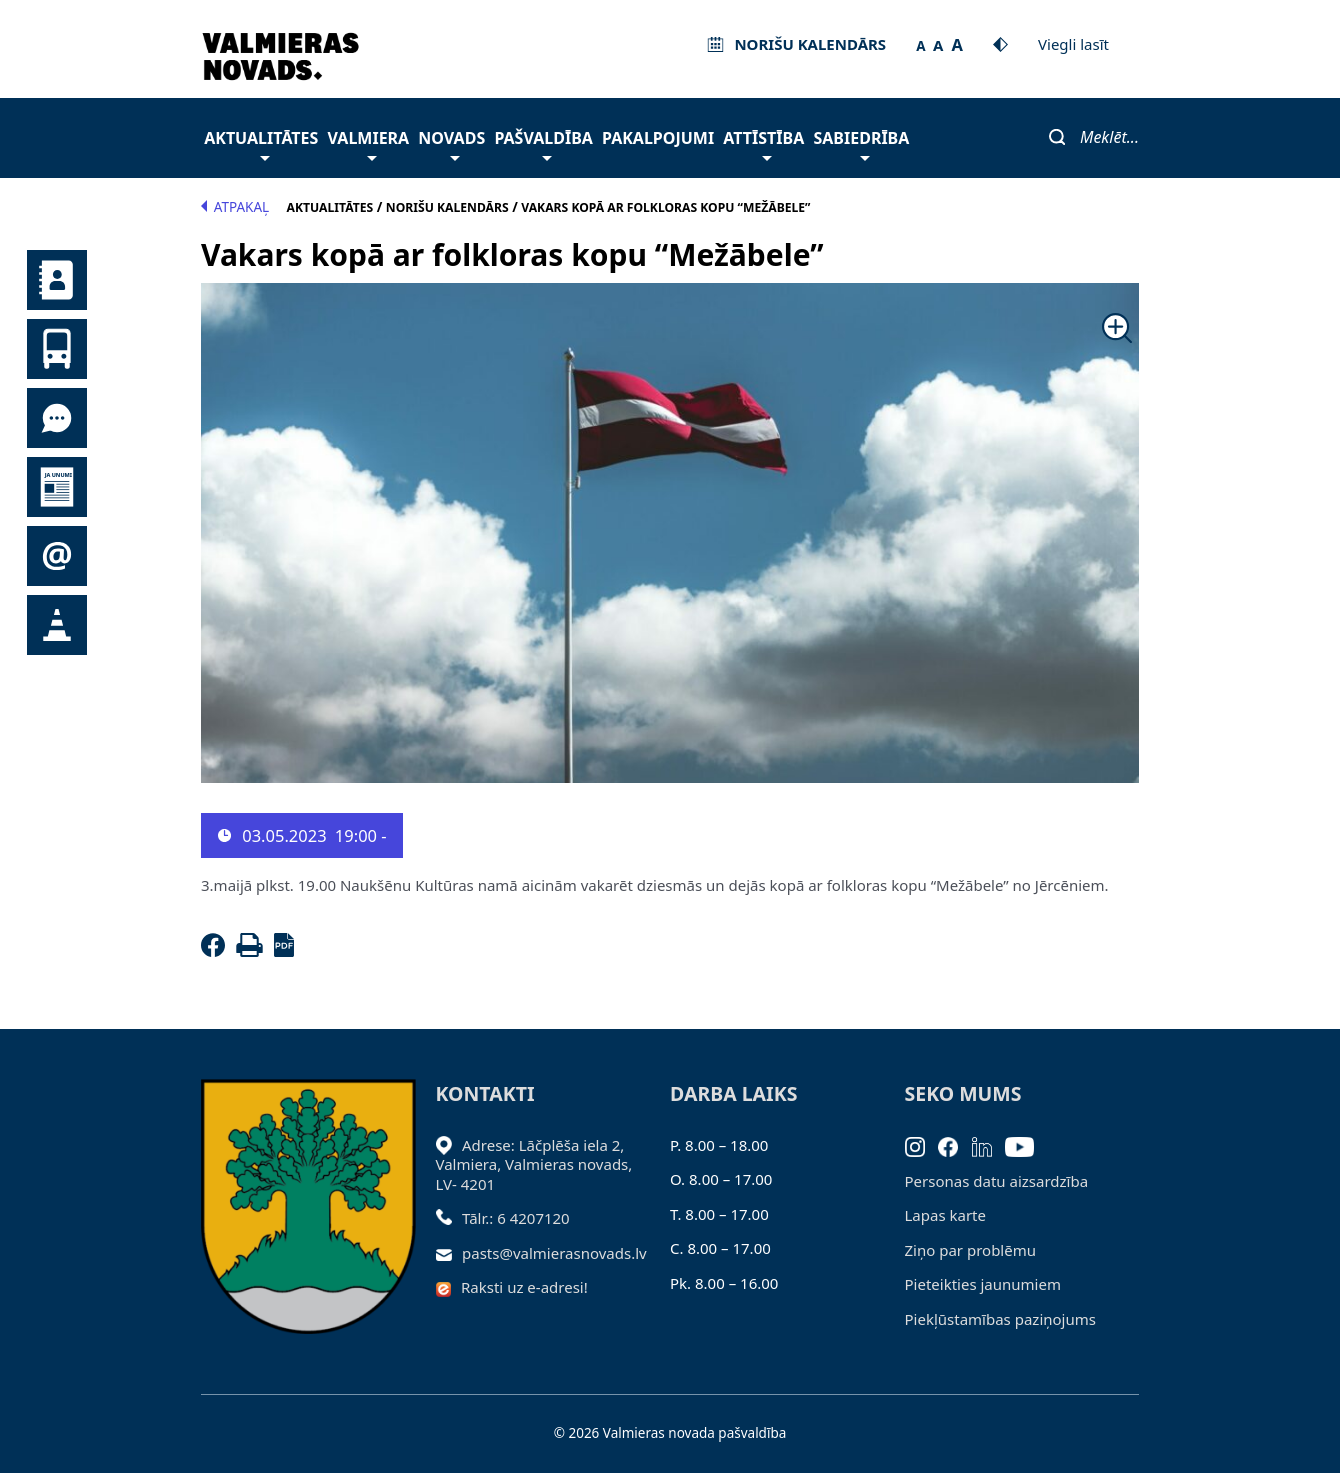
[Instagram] (922, 1145)
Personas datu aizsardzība (997, 1181)
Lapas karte (946, 1215)
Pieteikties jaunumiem (57, 556)
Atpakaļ (235, 207)
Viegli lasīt (1073, 44)
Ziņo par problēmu (970, 1250)
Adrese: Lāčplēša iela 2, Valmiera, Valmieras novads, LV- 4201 (534, 1164)
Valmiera (369, 143)
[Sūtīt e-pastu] (449, 1253)
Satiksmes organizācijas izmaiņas (57, 625)
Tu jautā (57, 418)
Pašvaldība (543, 143)
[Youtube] (1026, 1145)
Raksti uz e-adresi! (524, 1287)
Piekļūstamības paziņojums (1000, 1319)
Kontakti (57, 280)
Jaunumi (57, 487)
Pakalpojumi (658, 138)
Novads (451, 143)
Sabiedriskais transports (57, 349)
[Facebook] (217, 951)
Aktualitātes (261, 143)
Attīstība (763, 143)
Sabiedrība (861, 143)
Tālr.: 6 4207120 (516, 1218)
